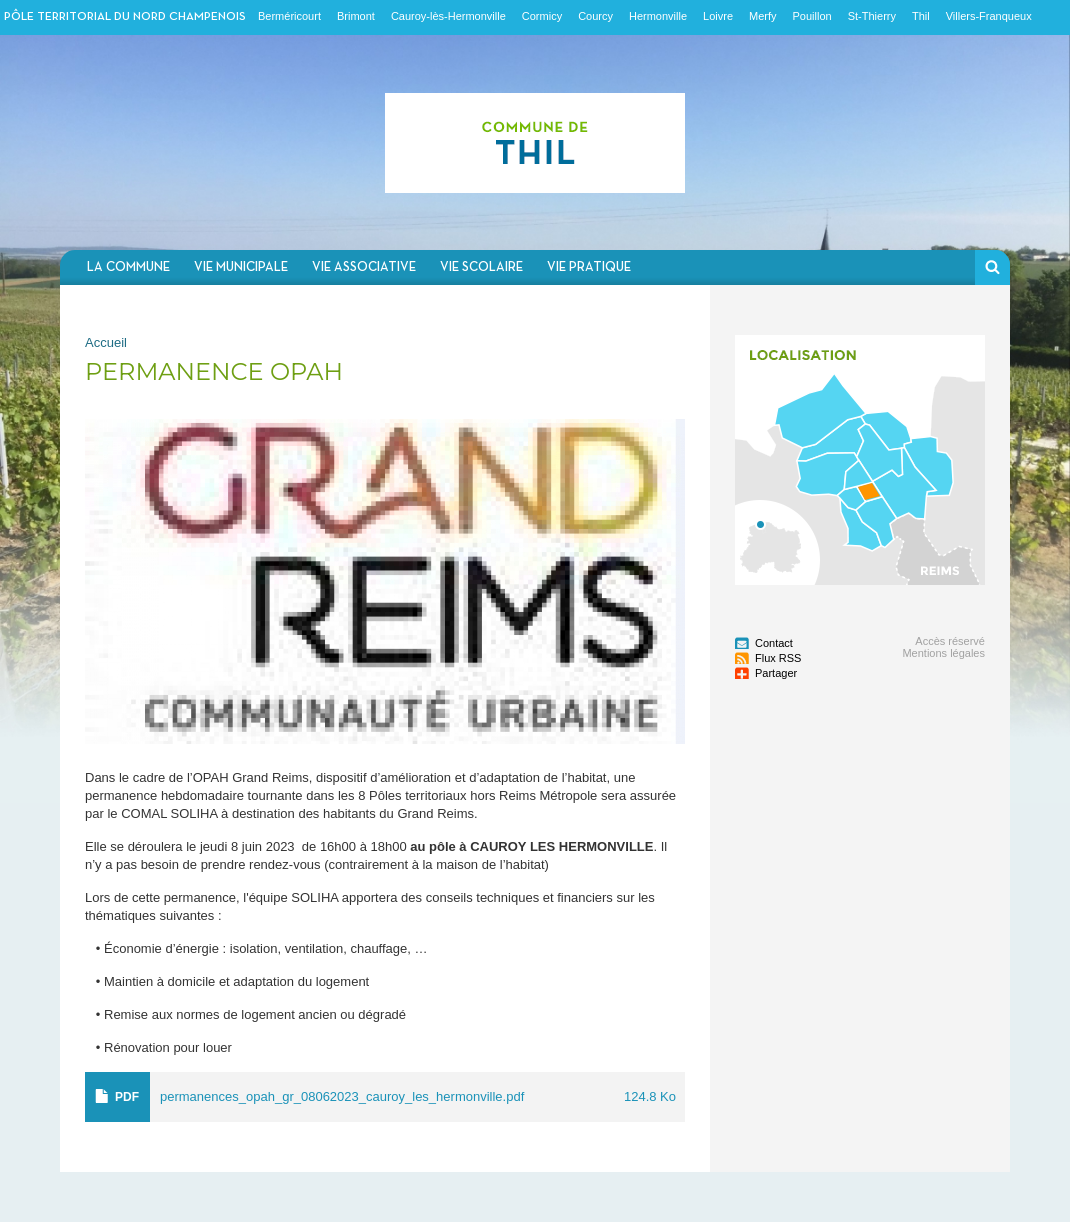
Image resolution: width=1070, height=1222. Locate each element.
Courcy (595, 16)
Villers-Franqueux (989, 16)
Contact (774, 643)
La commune (128, 267)
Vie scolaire (481, 267)
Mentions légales (943, 653)
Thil (921, 16)
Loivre (718, 16)
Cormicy (542, 16)
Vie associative (364, 267)
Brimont (356, 16)
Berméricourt (289, 16)
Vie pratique (589, 267)
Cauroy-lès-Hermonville (448, 16)
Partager (776, 673)
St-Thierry (872, 16)
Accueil (106, 342)
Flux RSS (778, 658)
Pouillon (812, 16)
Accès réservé (950, 641)
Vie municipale (241, 267)
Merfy (763, 16)
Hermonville (658, 16)
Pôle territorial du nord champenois (125, 17)
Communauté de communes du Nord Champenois (535, 142)
